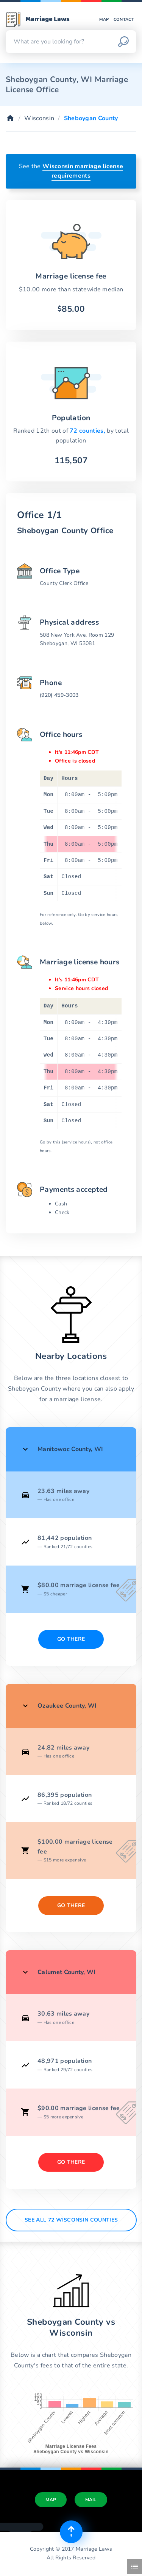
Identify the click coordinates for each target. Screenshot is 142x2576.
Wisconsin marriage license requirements (82, 171)
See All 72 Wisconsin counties (71, 2219)
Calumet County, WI (66, 1972)
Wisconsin (39, 118)
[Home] (10, 118)
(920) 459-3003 (59, 695)
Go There (71, 1639)
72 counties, (88, 431)
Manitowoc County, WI (70, 1449)
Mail (91, 2500)
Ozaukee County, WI (67, 1706)
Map (104, 19)
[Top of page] (71, 2531)
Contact (124, 19)
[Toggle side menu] (134, 2566)
